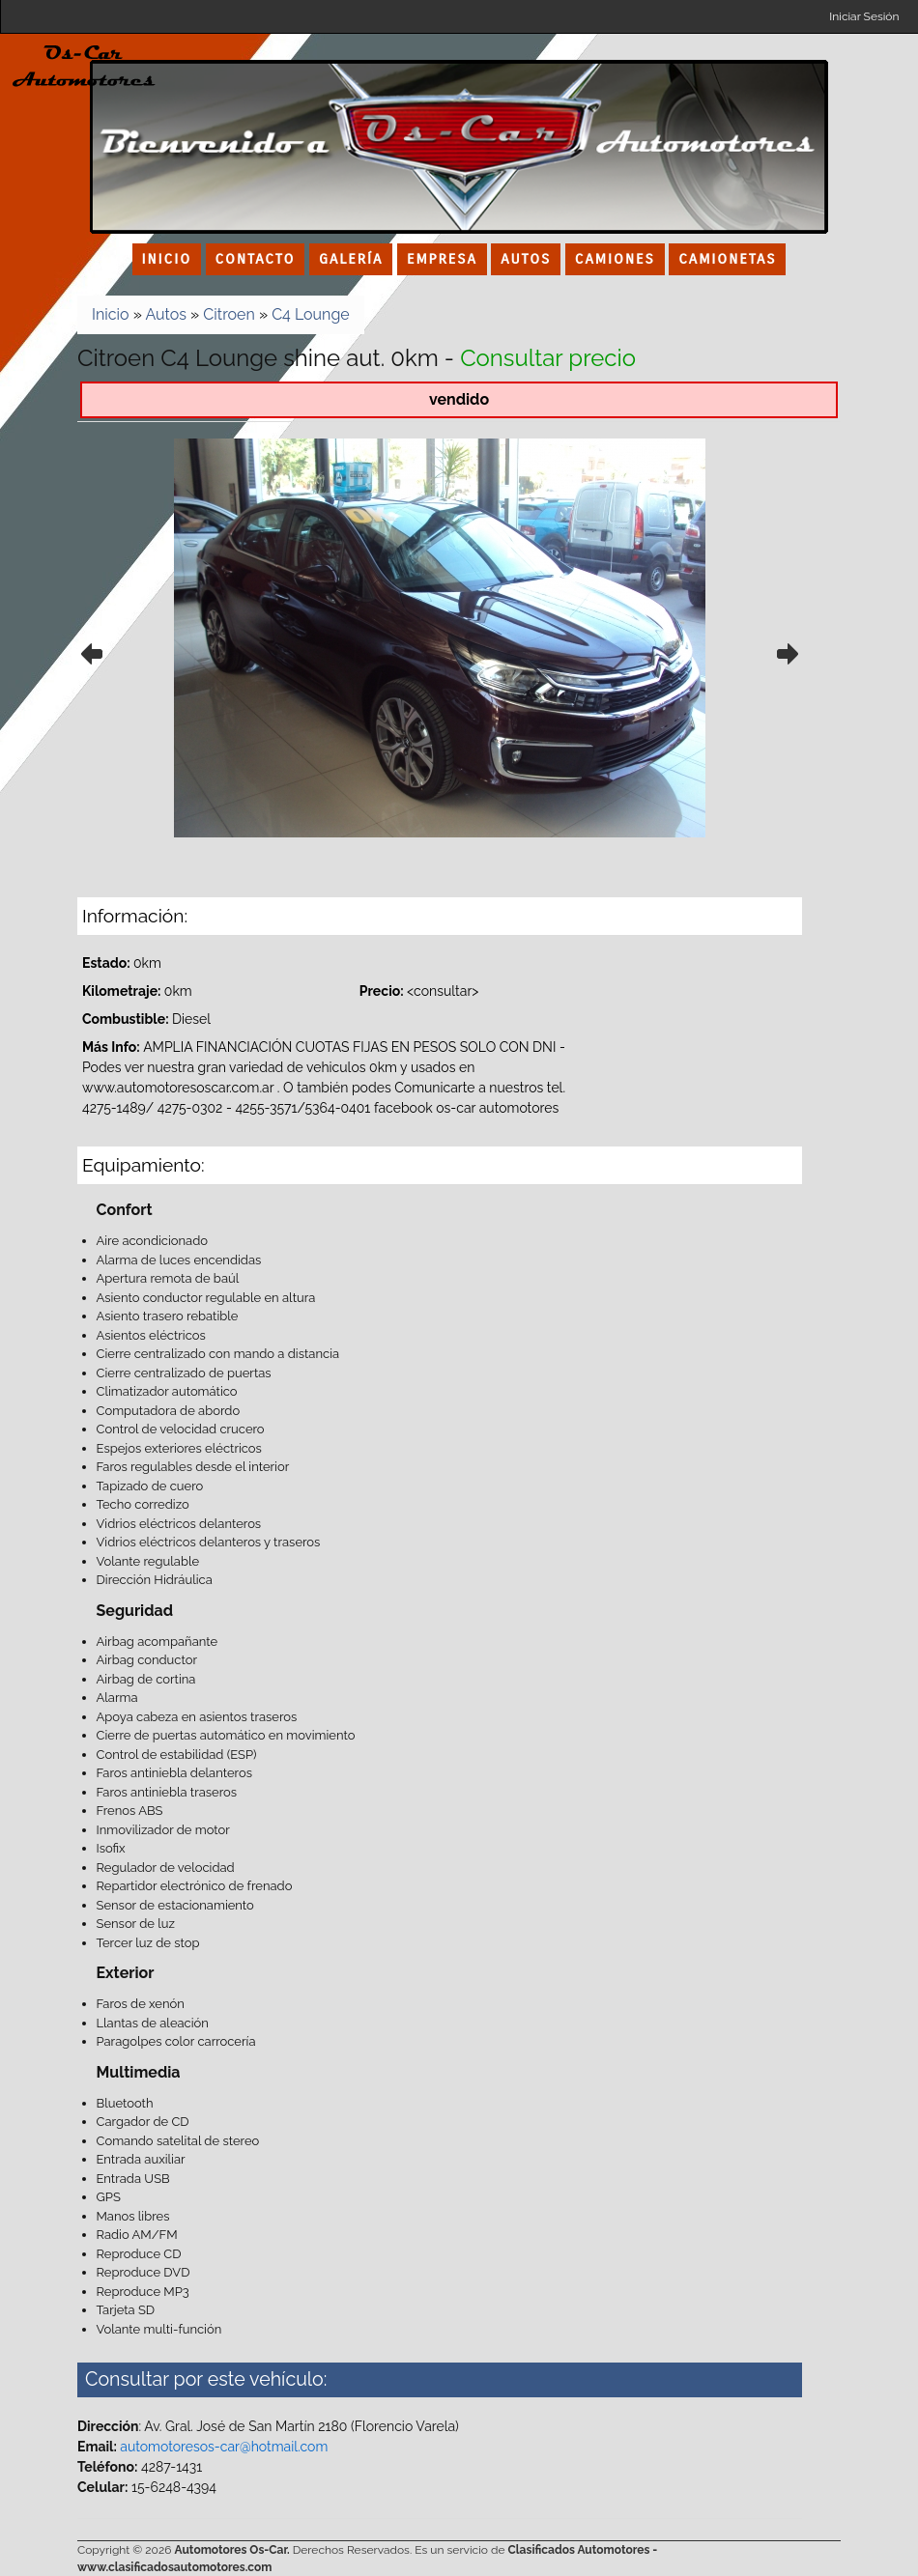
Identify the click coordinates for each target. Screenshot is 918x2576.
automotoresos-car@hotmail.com (224, 2446)
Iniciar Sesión (864, 16)
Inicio (110, 314)
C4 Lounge (311, 314)
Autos (165, 314)
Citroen (228, 314)
